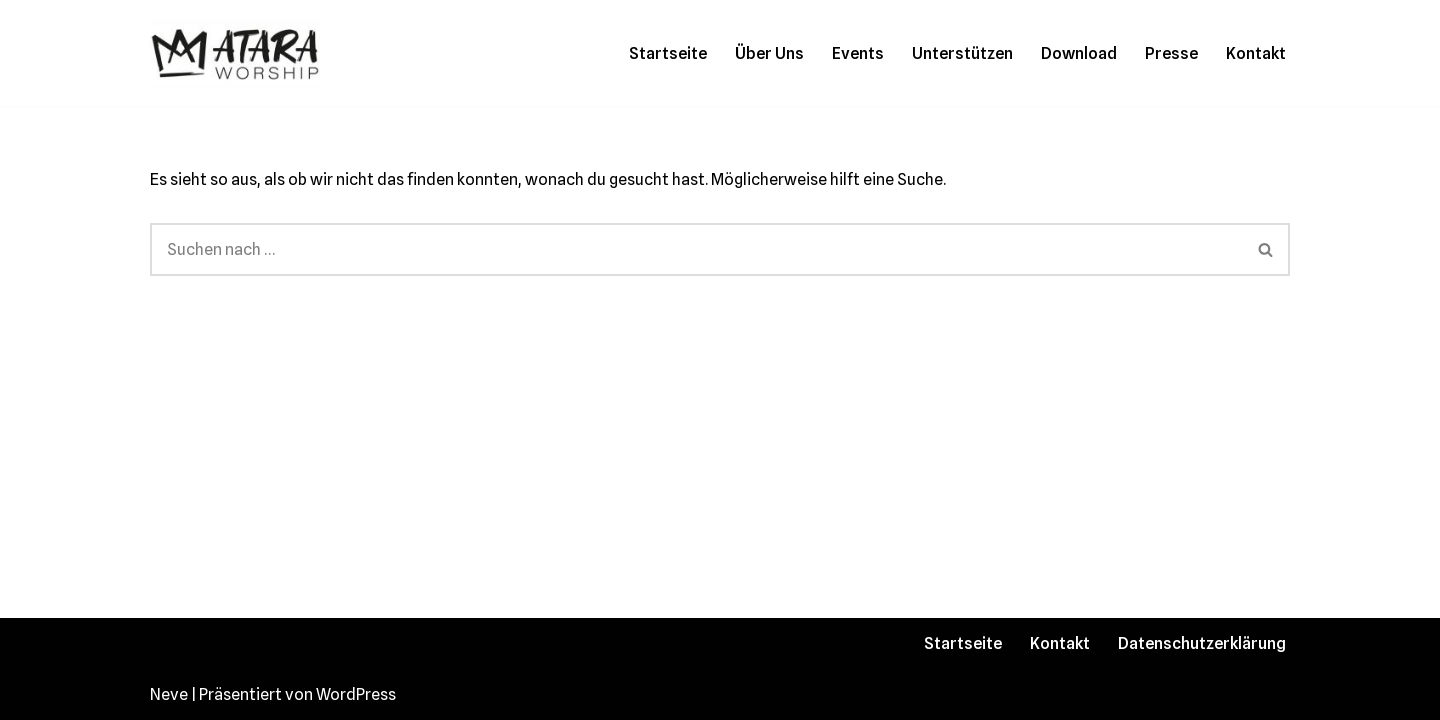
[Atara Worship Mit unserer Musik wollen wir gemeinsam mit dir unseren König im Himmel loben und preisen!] (235, 53)
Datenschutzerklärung (1202, 643)
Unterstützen (962, 53)
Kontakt (1256, 53)
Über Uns (769, 53)
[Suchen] (696, 249)
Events (858, 53)
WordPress (356, 694)
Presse (1171, 53)
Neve (169, 694)
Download (1079, 53)
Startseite (668, 53)
